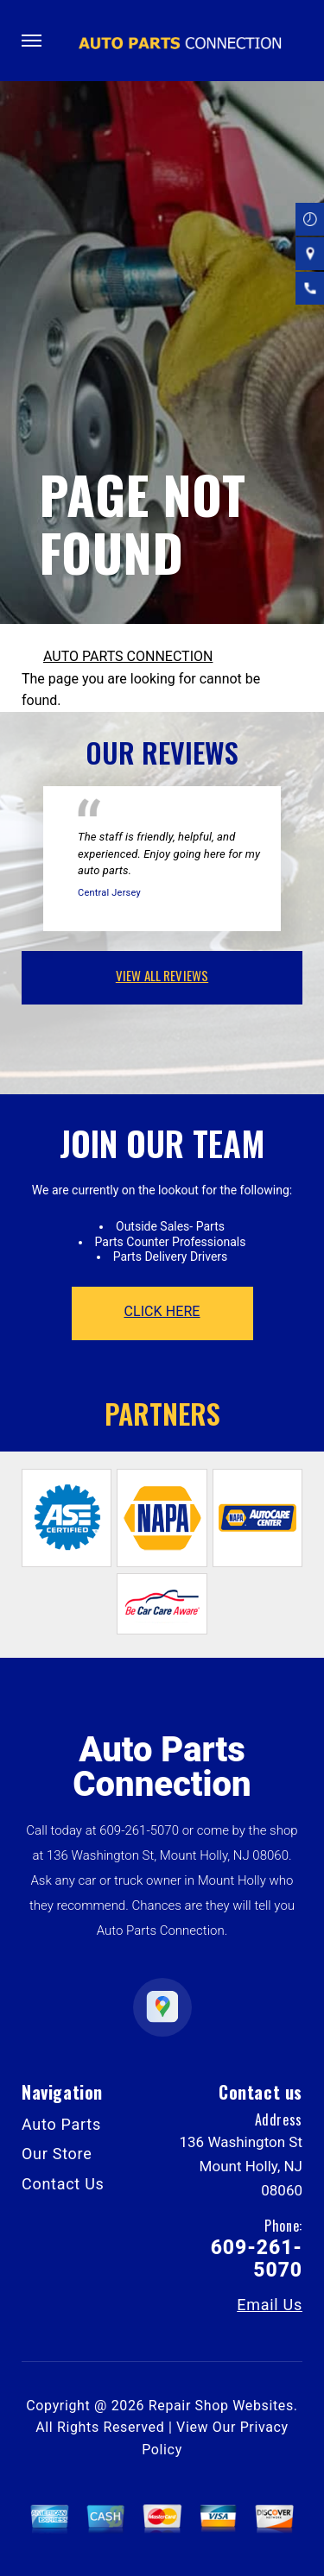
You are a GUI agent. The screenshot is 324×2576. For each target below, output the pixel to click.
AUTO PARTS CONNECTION (128, 656)
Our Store (57, 2154)
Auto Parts (61, 2124)
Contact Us (63, 2184)
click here (162, 1311)
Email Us (269, 2305)
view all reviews (162, 975)
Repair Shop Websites (221, 2405)
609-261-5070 (139, 1830)
